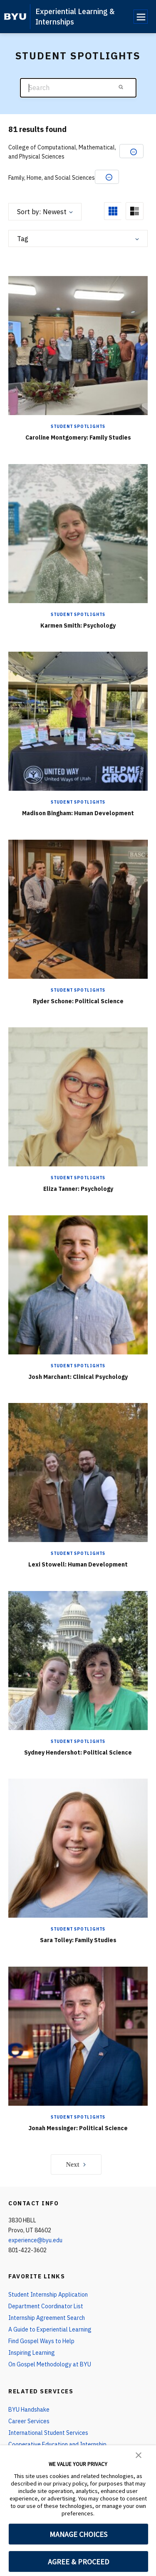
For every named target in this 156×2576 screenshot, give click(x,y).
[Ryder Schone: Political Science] (78, 909)
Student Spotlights (78, 426)
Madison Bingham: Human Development (78, 813)
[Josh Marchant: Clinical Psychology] (78, 1284)
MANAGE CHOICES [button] (78, 2534)
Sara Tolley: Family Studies (78, 1940)
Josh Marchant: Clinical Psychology (78, 1377)
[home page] (15, 16)
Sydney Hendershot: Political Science (78, 1752)
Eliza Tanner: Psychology (78, 1189)
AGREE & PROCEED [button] (78, 2561)
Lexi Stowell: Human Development (78, 1564)
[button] (138, 2454)
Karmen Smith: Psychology (78, 625)
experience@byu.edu (35, 2240)
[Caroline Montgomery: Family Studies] (78, 345)
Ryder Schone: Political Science (78, 1001)
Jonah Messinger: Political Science (78, 2128)
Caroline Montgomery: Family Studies (78, 437)
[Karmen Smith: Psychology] (78, 533)
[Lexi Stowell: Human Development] (78, 1472)
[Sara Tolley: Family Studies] (78, 1848)
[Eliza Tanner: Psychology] (78, 1097)
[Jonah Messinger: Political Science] (78, 2035)
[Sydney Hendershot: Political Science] (78, 1660)
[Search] (78, 88)
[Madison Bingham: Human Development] (78, 721)
